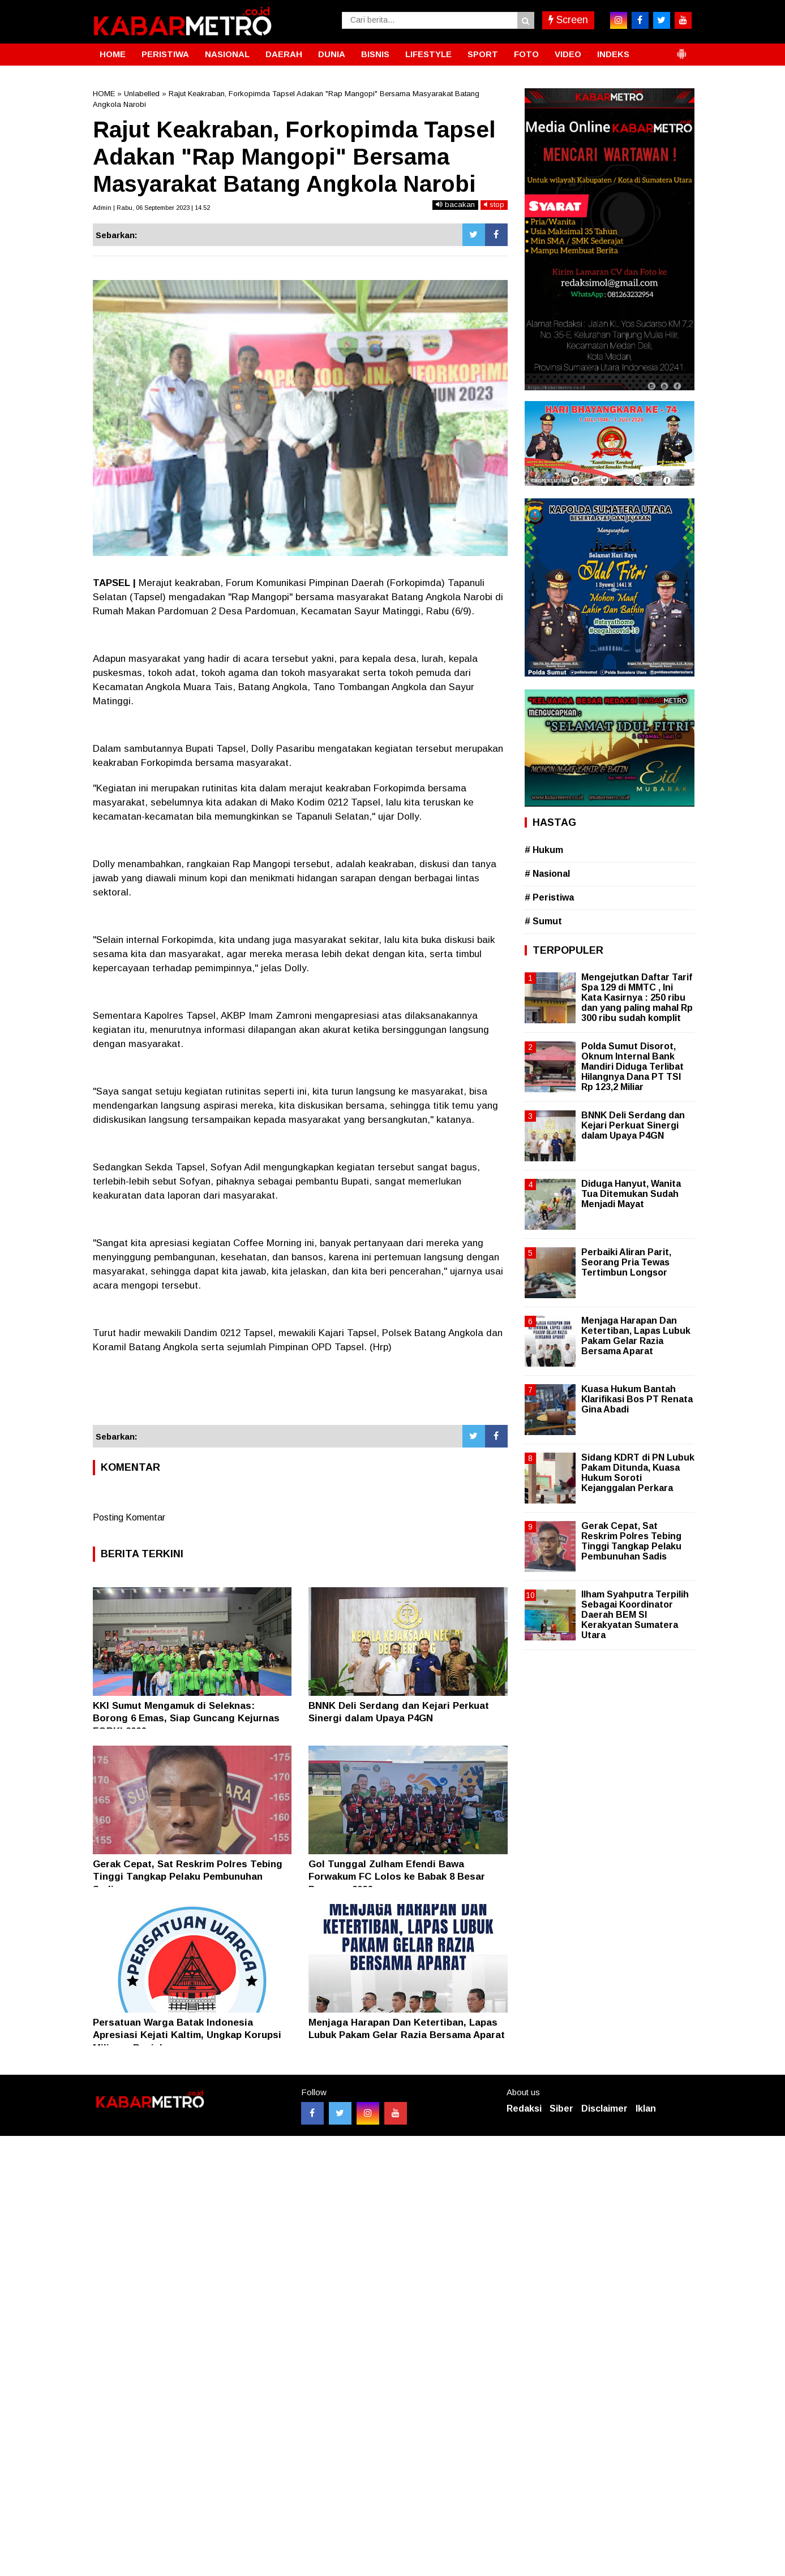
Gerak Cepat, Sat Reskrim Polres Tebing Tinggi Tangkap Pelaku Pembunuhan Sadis (187, 1876)
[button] (681, 49)
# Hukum (544, 850)
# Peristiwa (549, 897)
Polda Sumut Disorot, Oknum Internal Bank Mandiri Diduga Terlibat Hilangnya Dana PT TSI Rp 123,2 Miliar (632, 1066)
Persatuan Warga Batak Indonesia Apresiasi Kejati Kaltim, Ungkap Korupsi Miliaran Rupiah (187, 2035)
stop (494, 204)
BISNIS (375, 54)
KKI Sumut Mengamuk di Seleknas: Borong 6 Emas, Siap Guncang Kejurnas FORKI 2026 (186, 1718)
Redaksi (524, 2108)
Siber (561, 2108)
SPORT (482, 54)
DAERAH (283, 54)
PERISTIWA (165, 54)
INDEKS (613, 54)
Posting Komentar (129, 1517)
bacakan (455, 204)
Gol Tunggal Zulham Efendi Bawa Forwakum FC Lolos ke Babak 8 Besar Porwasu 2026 (396, 1876)
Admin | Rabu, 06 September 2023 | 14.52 (151, 207)
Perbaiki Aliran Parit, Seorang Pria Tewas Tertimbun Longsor (626, 1262)
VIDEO (568, 54)
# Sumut (543, 921)
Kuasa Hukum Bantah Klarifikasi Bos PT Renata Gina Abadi (637, 1399)
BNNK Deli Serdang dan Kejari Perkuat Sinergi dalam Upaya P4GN (633, 1125)
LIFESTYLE (428, 54)
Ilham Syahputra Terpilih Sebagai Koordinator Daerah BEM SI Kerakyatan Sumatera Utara (635, 1614)
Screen (568, 19)
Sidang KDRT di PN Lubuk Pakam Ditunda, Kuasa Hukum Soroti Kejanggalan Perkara (637, 1473)
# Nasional (547, 873)
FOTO (526, 54)
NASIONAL (227, 54)
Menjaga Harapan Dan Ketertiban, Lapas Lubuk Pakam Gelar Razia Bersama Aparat (635, 1336)
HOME (113, 54)
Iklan (646, 2108)
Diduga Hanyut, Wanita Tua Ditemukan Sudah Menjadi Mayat (631, 1194)
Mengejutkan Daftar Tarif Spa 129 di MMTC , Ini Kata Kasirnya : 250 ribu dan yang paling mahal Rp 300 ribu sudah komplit (637, 997)
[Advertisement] (300, 1394)
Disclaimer (604, 2108)
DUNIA (331, 54)
